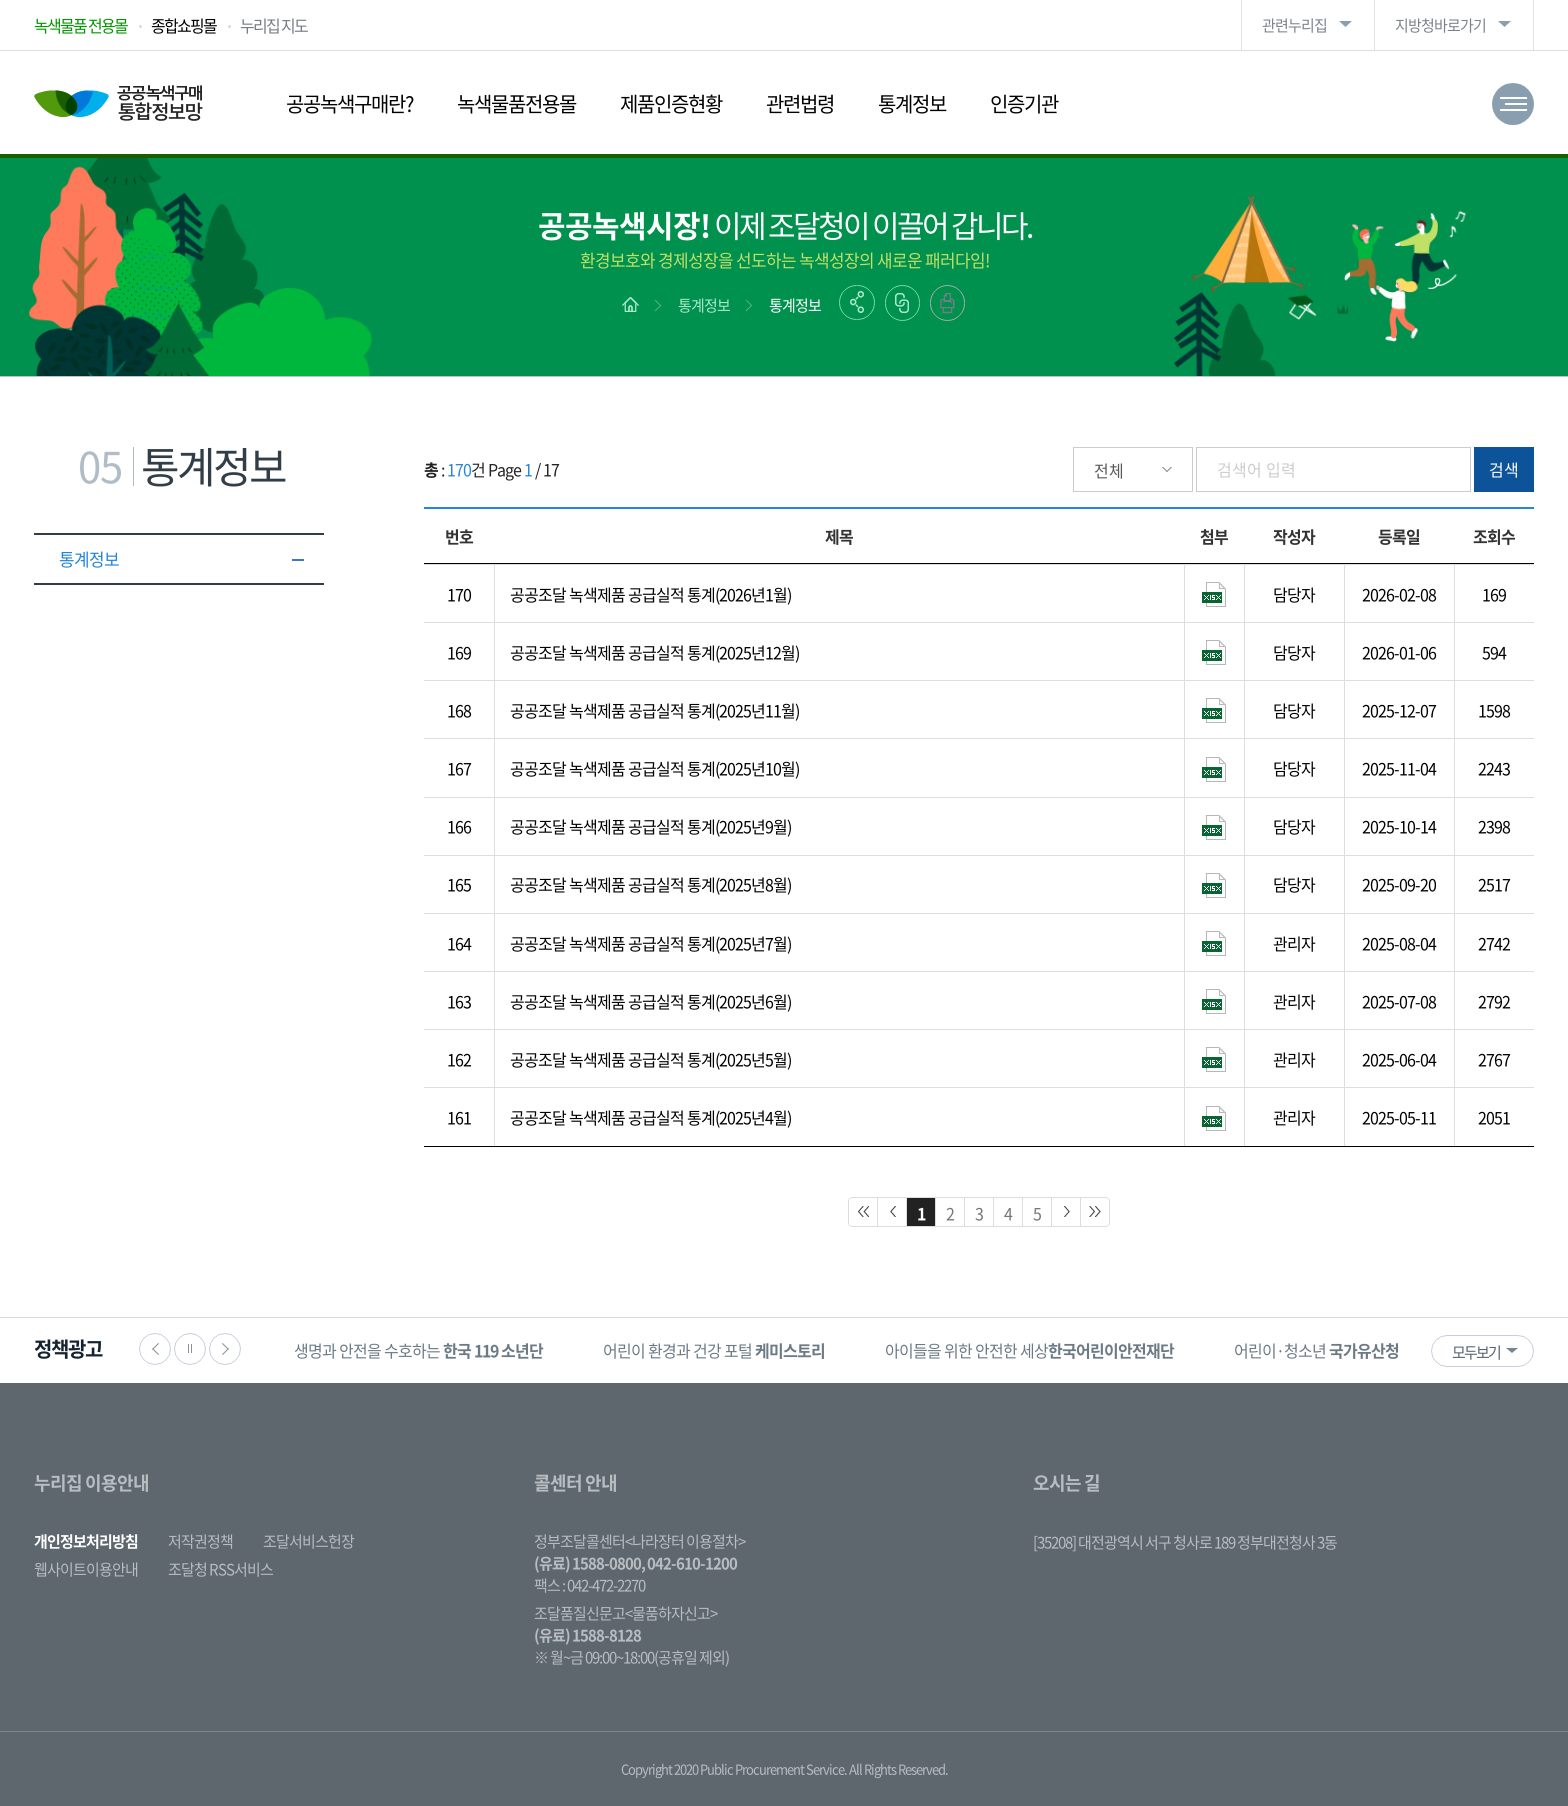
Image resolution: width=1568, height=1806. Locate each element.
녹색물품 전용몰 (80, 25)
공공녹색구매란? (349, 103)
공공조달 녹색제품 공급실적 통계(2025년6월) (650, 1001)
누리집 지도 (273, 25)
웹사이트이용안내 (86, 1569)
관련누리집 (1294, 25)
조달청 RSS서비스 (220, 1569)
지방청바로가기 (1440, 25)
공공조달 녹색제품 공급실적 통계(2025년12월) (654, 652)
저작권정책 (200, 1541)
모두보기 (1476, 1352)
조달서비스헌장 (308, 1541)
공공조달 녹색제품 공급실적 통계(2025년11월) (654, 710)
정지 (190, 1349)
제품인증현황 (671, 103)
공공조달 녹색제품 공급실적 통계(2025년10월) (654, 768)
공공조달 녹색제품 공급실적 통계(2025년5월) (650, 1059)
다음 (225, 1349)
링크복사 (902, 303)
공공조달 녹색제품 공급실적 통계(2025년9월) (650, 826)
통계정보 (912, 103)
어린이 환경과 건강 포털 (714, 1350)
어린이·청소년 (1316, 1350)
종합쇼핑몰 (183, 25)
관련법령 (800, 103)
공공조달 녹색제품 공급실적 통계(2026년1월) (650, 594)
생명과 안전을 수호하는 (418, 1350)
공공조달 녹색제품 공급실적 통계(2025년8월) (650, 884)
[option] (418, 1350)
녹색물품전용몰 (516, 103)
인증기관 (1024, 103)
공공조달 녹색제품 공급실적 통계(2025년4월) (650, 1117)
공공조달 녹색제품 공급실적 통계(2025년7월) (650, 943)
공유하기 (857, 302)
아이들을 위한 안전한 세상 (1029, 1350)
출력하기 (947, 303)
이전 (155, 1349)
